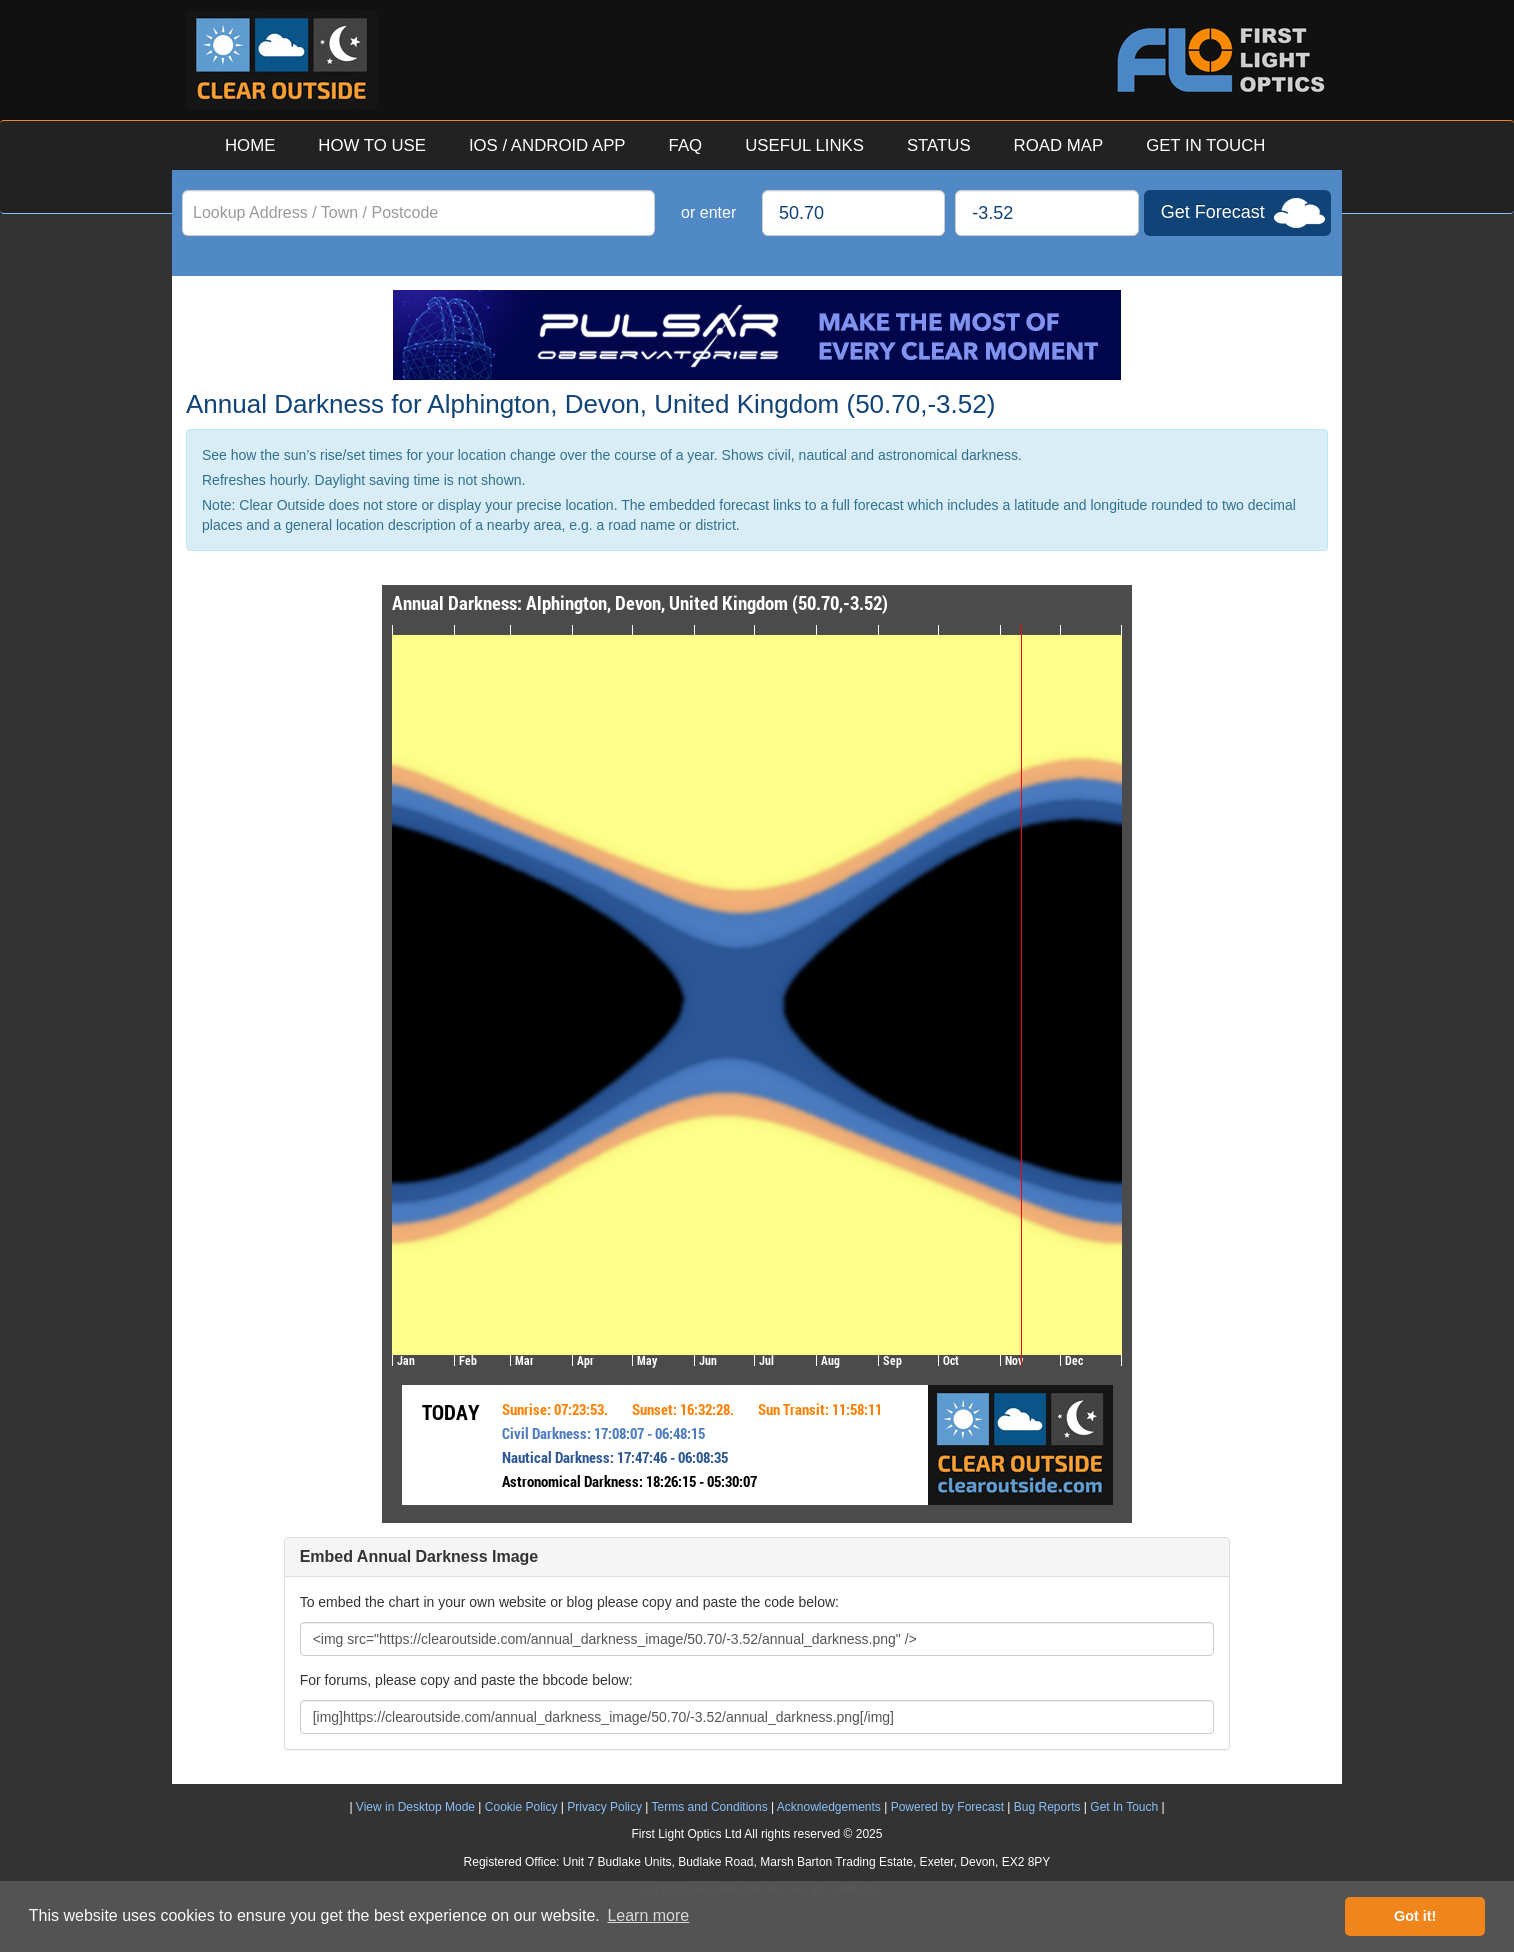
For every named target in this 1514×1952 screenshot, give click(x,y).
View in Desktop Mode (415, 1807)
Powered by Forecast (947, 1807)
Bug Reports (1047, 1807)
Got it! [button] (1415, 1916)
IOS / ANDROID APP (547, 145)
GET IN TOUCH (1205, 145)
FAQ (686, 145)
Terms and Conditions (710, 1807)
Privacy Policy (604, 1807)
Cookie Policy (521, 1807)
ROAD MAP (1059, 145)
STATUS (939, 145)
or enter (708, 212)
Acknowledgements (829, 1807)
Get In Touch (1124, 1807)
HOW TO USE (372, 145)
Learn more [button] (648, 1915)
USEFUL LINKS (804, 145)
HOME (250, 145)
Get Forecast (1213, 212)
